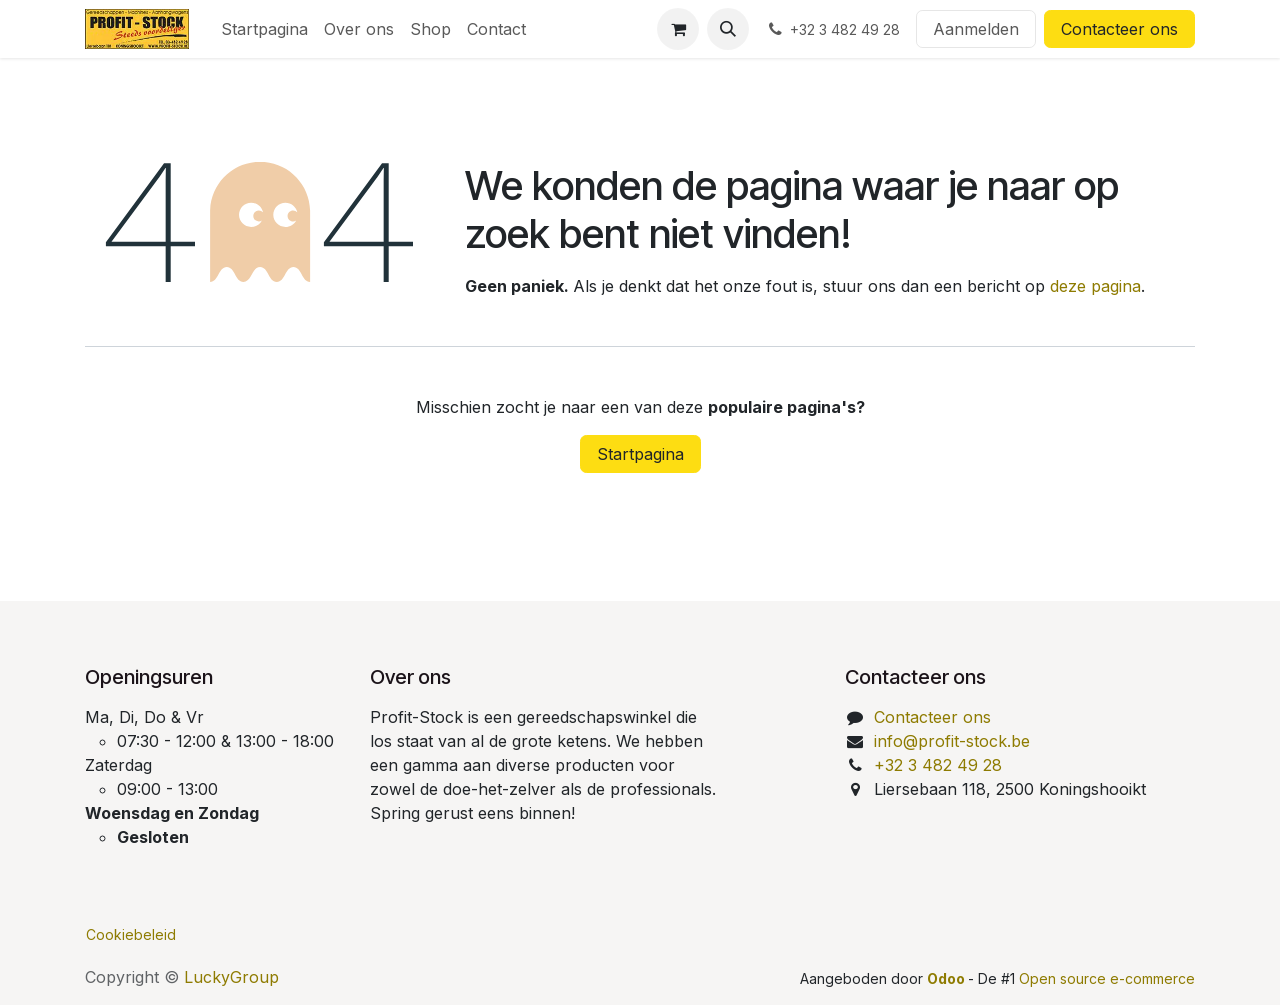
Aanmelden (976, 29)
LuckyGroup (231, 977)
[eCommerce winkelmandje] (678, 29)
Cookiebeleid (131, 934)
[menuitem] (264, 29)
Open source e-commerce (1107, 978)
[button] (728, 29)
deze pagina (1095, 286)
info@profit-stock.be (952, 741)
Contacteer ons (1119, 29)
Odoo (947, 978)
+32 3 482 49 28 (938, 765)
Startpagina (640, 454)
